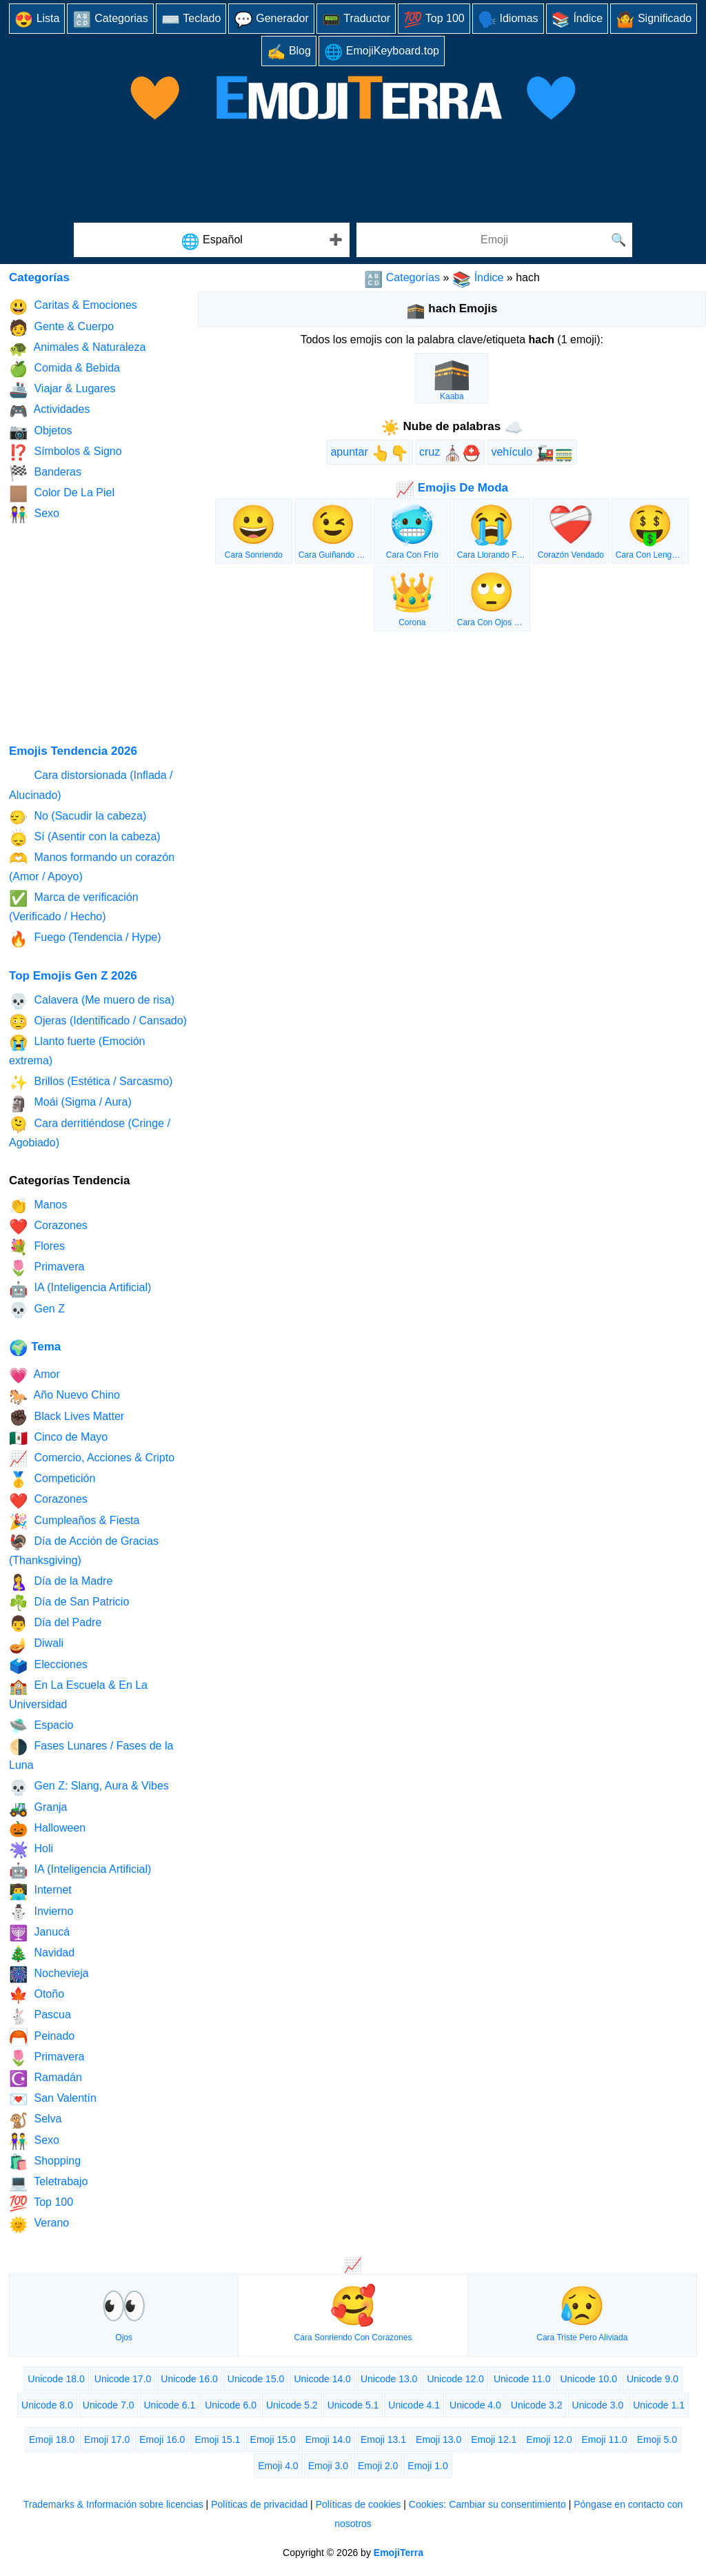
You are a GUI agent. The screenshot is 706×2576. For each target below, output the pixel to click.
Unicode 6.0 (230, 2405)
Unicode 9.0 (652, 2378)
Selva (35, 2120)
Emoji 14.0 (328, 2439)
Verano (39, 2224)
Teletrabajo (48, 2182)
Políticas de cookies (358, 2504)
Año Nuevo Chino (64, 1397)
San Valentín (53, 2099)
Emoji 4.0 (278, 2465)
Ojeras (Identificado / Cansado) (98, 1022)
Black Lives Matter (66, 1417)
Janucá (39, 1933)
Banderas (45, 473)
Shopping (45, 2162)
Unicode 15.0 (256, 2378)
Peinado (41, 2037)
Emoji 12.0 (549, 2439)
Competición (52, 1479)
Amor (34, 1375)
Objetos (40, 431)
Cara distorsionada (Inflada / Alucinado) (90, 785)
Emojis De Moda (452, 487)
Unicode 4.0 (475, 2405)
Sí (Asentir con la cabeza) (85, 837)
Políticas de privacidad (259, 2504)
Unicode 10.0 (588, 2378)
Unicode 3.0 (598, 2405)
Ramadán (45, 2078)
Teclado (191, 19)
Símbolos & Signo (65, 452)
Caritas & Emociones (73, 307)
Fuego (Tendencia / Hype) (85, 939)
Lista (37, 19)
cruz (450, 453)
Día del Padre (55, 1623)
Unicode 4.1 (414, 2405)
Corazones (48, 1226)
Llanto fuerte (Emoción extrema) (77, 1050)
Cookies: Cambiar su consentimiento (487, 2504)
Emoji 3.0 (328, 2465)
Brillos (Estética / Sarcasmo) (90, 1082)
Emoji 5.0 (657, 2439)
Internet (40, 1891)
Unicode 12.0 (455, 2378)
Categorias (110, 19)
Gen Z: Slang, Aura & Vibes (89, 1787)
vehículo (532, 453)
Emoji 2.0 (378, 2465)
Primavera (46, 1268)
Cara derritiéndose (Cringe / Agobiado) (89, 1132)
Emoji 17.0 (107, 2439)
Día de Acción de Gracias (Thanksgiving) (84, 1550)
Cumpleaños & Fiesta (74, 1521)
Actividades (49, 411)
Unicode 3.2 (537, 2405)
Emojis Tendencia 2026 (73, 751)
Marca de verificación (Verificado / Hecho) (74, 906)
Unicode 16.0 (189, 2378)
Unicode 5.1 (353, 2405)
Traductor (356, 19)
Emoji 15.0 (273, 2439)
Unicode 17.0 (123, 2378)
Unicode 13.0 (389, 2378)
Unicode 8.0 (47, 2405)
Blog (289, 52)
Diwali (36, 1645)
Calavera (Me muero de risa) (91, 1001)
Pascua (40, 2016)
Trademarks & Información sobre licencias (113, 2504)
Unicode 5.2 (292, 2405)
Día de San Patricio (69, 1603)
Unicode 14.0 (322, 2378)
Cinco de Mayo (58, 1438)
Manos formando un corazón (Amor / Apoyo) (91, 866)
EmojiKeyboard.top (381, 52)
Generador (271, 19)
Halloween (47, 1829)
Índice (577, 19)
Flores (37, 1247)
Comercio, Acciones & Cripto (91, 1459)
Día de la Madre (60, 1582)
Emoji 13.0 (438, 2439)
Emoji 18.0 (51, 2439)
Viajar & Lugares (62, 389)
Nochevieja (49, 1974)
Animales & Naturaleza (77, 348)
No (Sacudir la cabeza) (77, 817)
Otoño (36, 1995)
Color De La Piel (61, 494)
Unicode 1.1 (659, 2405)
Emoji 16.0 (162, 2439)
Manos (38, 1206)
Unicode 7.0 (108, 2405)
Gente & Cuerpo (61, 327)
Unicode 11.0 (522, 2378)
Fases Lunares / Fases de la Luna (91, 1754)
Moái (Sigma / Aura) (70, 1104)
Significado (654, 19)
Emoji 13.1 (383, 2439)
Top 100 (434, 19)
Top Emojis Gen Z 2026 (73, 975)
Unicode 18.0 (56, 2378)
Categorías (402, 277)
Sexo (34, 514)
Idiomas (508, 19)
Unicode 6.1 (169, 2405)
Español (212, 241)
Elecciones (48, 1665)
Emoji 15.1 (217, 2439)
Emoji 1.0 (427, 2465)
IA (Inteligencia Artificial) (80, 1289)
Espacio (41, 1726)
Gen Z (37, 1310)
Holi (31, 1849)
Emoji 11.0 (604, 2439)
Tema (35, 1346)
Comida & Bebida (64, 369)
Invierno (41, 1912)
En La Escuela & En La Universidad (78, 1694)
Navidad (41, 1954)
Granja (38, 1808)
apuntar (369, 453)
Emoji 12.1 (493, 2439)
